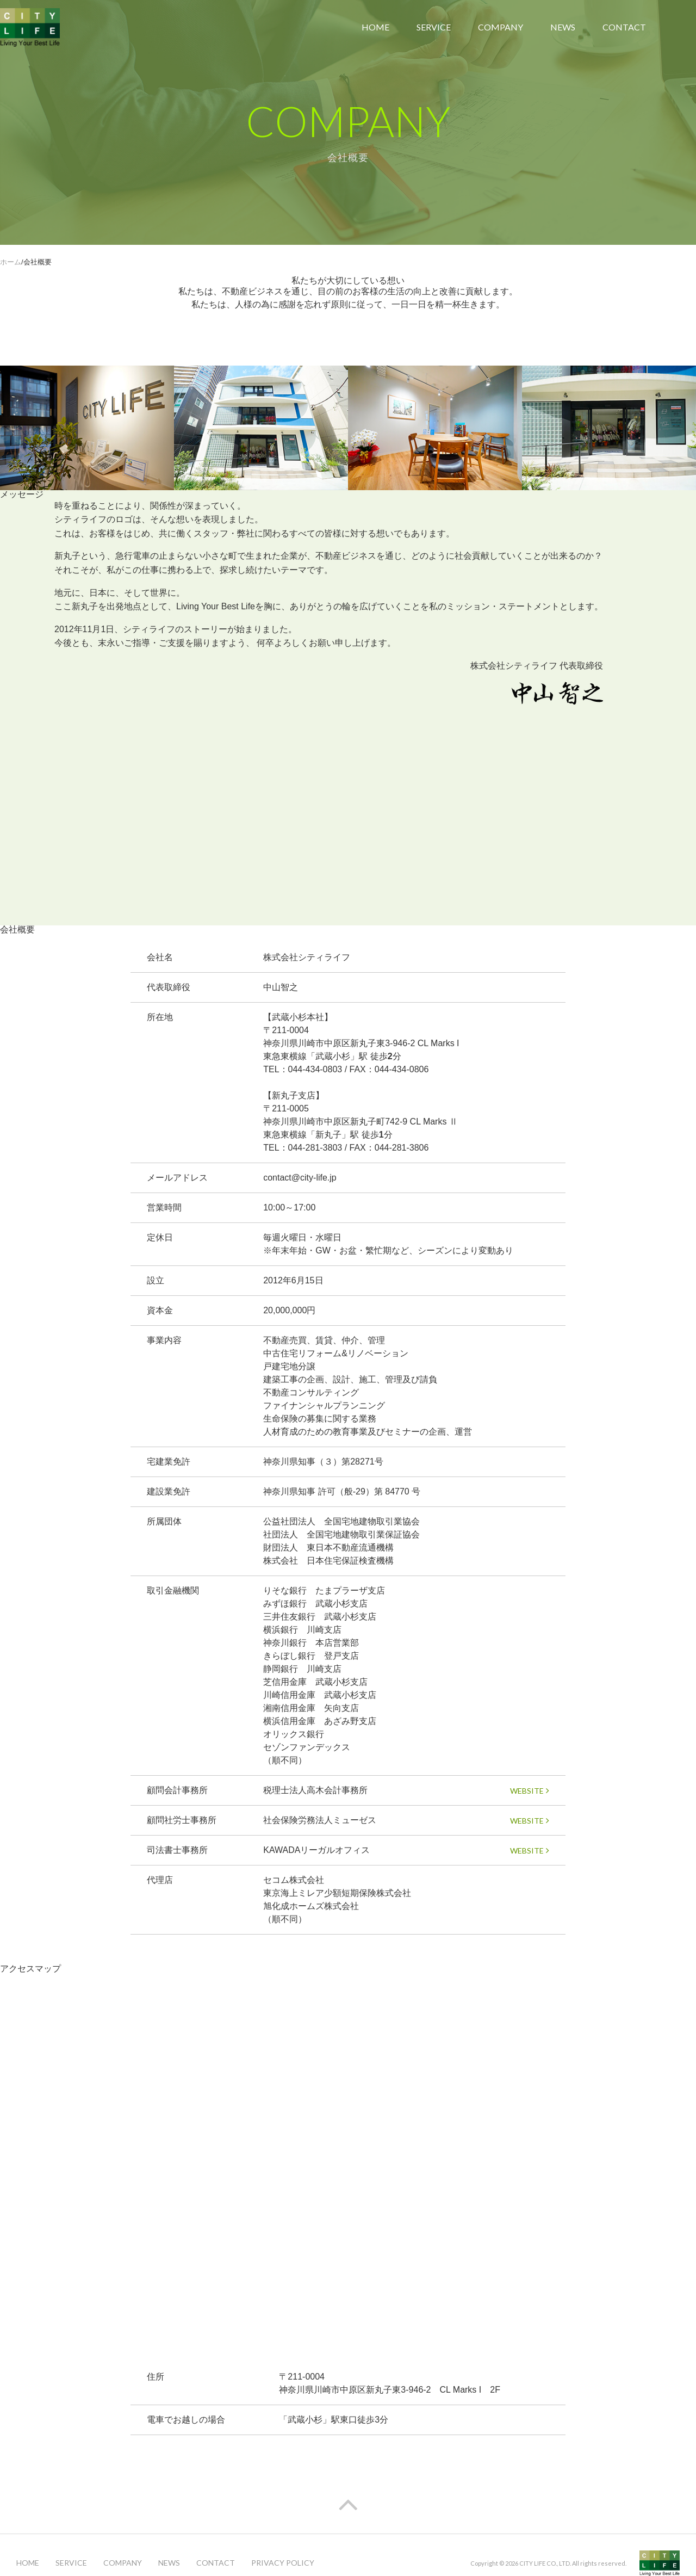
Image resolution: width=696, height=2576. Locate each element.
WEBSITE (529, 1790)
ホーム (10, 262)
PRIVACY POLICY (282, 2562)
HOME (375, 27)
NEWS (562, 27)
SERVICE (434, 27)
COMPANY (500, 27)
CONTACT (624, 27)
